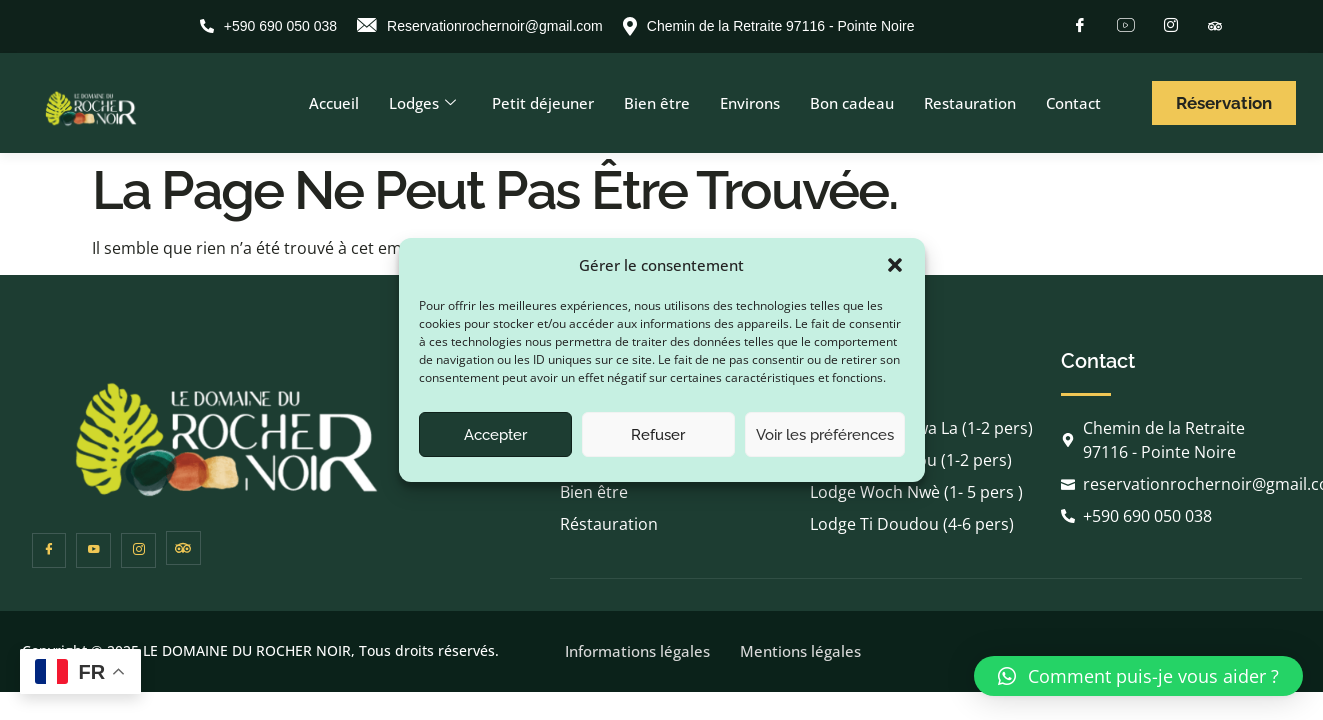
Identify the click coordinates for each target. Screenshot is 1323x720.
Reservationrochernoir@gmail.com (480, 26)
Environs (750, 103)
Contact (1073, 103)
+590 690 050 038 (268, 26)
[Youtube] (1125, 25)
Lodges (422, 103)
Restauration (970, 103)
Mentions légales (800, 652)
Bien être (657, 103)
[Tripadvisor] (1215, 24)
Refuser (658, 435)
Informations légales (637, 652)
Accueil (334, 103)
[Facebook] (1080, 25)
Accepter (495, 435)
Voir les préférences (825, 435)
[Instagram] (1171, 25)
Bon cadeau (852, 103)
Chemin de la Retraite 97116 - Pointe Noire (769, 26)
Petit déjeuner (543, 103)
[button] (895, 265)
